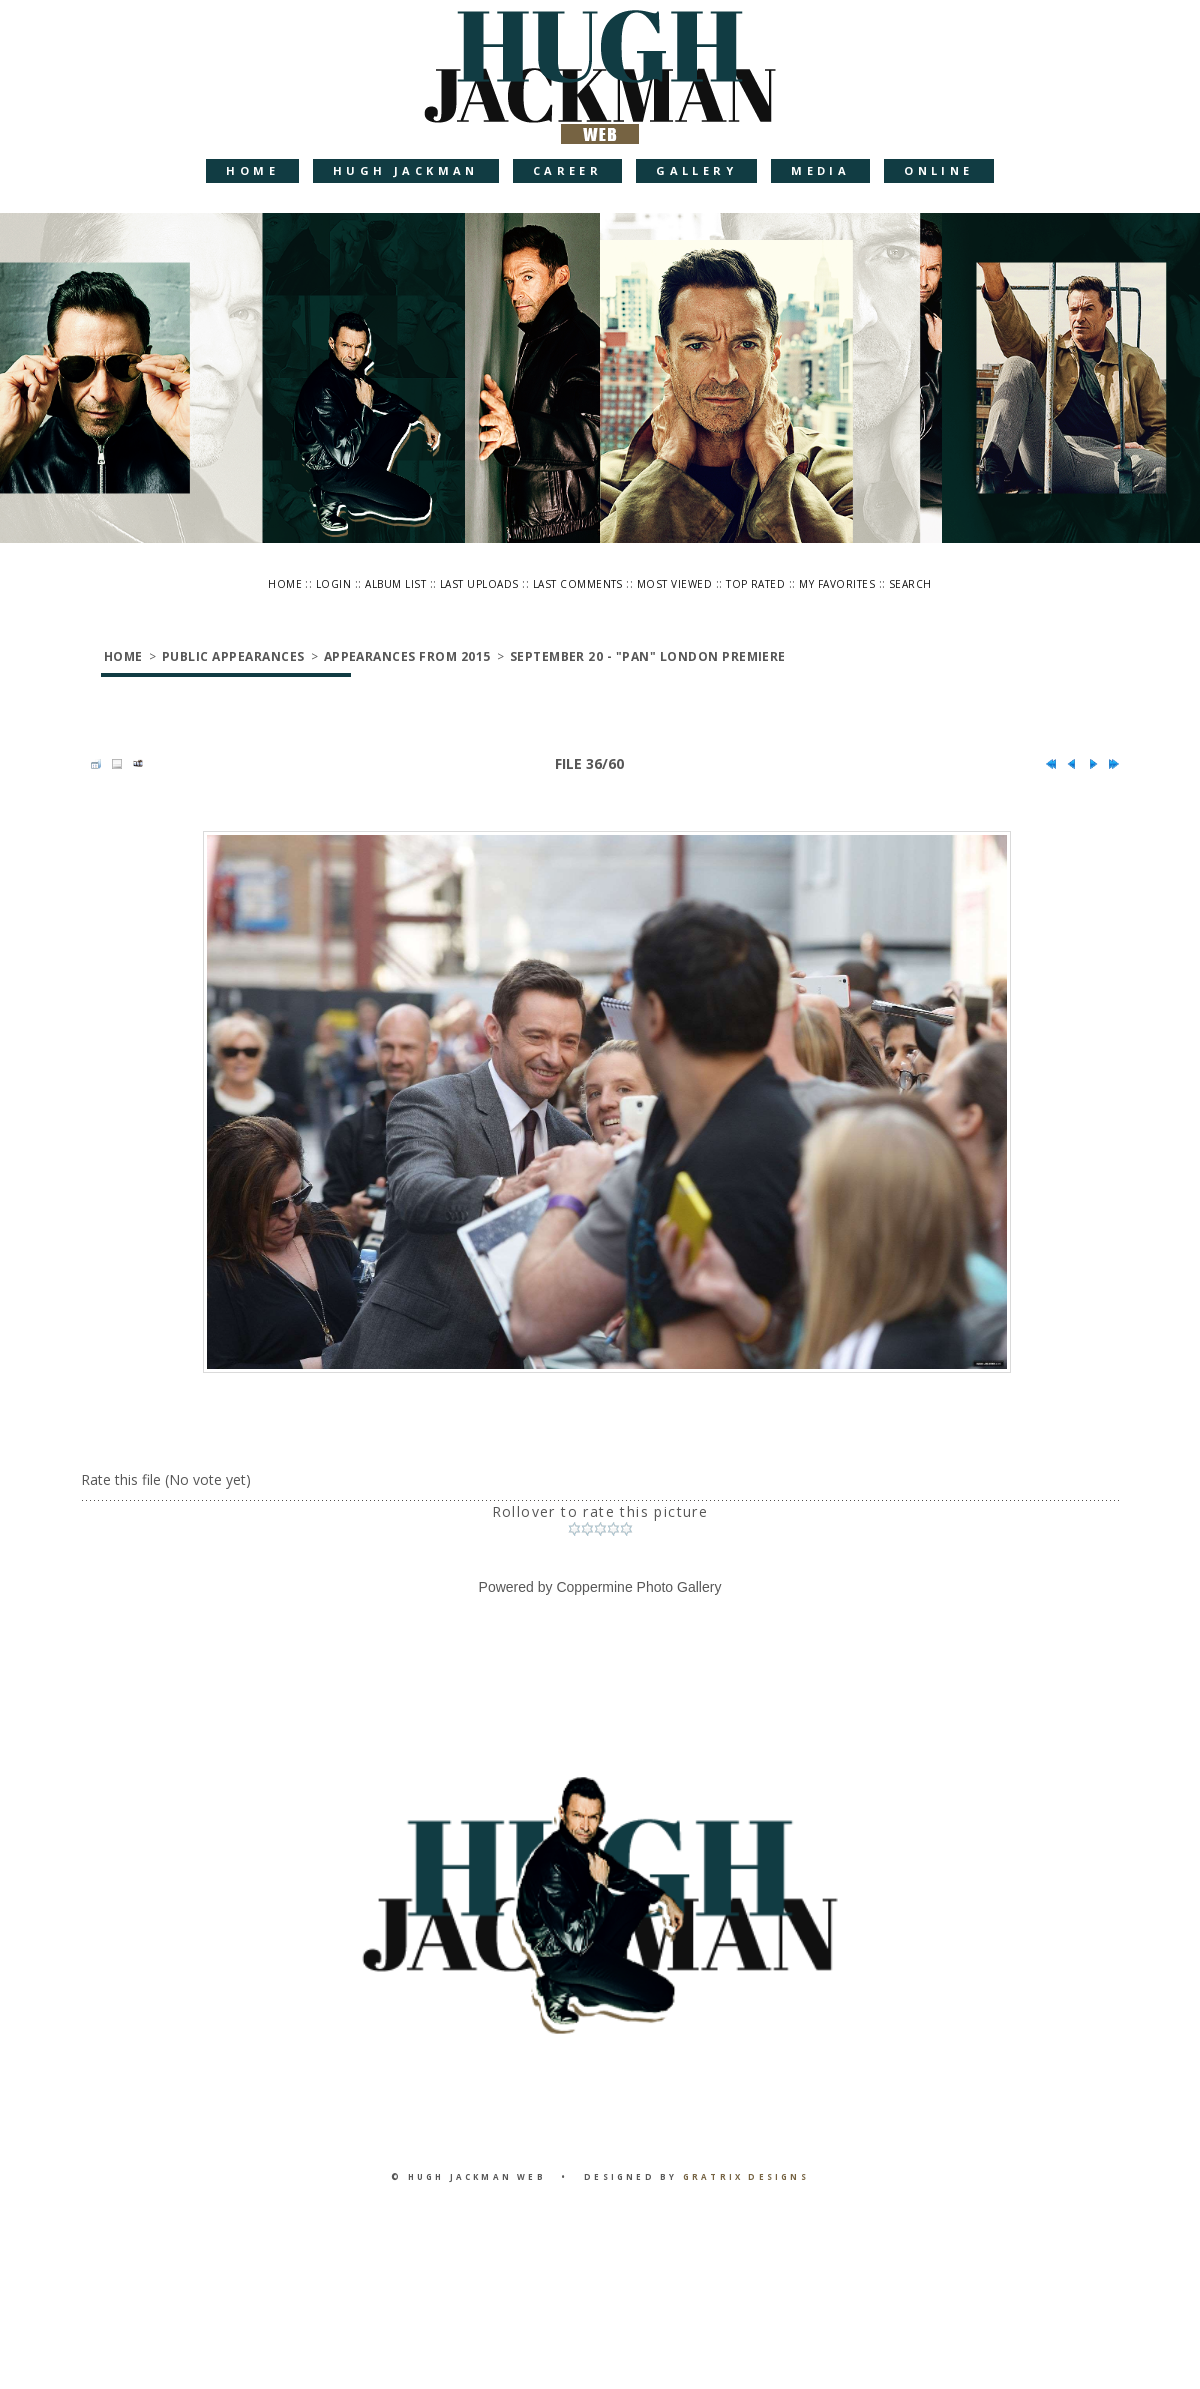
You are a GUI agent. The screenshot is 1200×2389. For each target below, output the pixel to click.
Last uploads (479, 584)
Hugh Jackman (406, 170)
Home (252, 170)
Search (910, 584)
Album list (395, 584)
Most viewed (674, 584)
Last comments (578, 584)
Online (938, 170)
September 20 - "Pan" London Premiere (648, 656)
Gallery (696, 170)
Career (567, 170)
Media (820, 170)
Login (333, 584)
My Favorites (837, 584)
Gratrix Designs (746, 2176)
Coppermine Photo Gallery (638, 1587)
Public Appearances (233, 656)
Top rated (755, 584)
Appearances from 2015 (407, 656)
